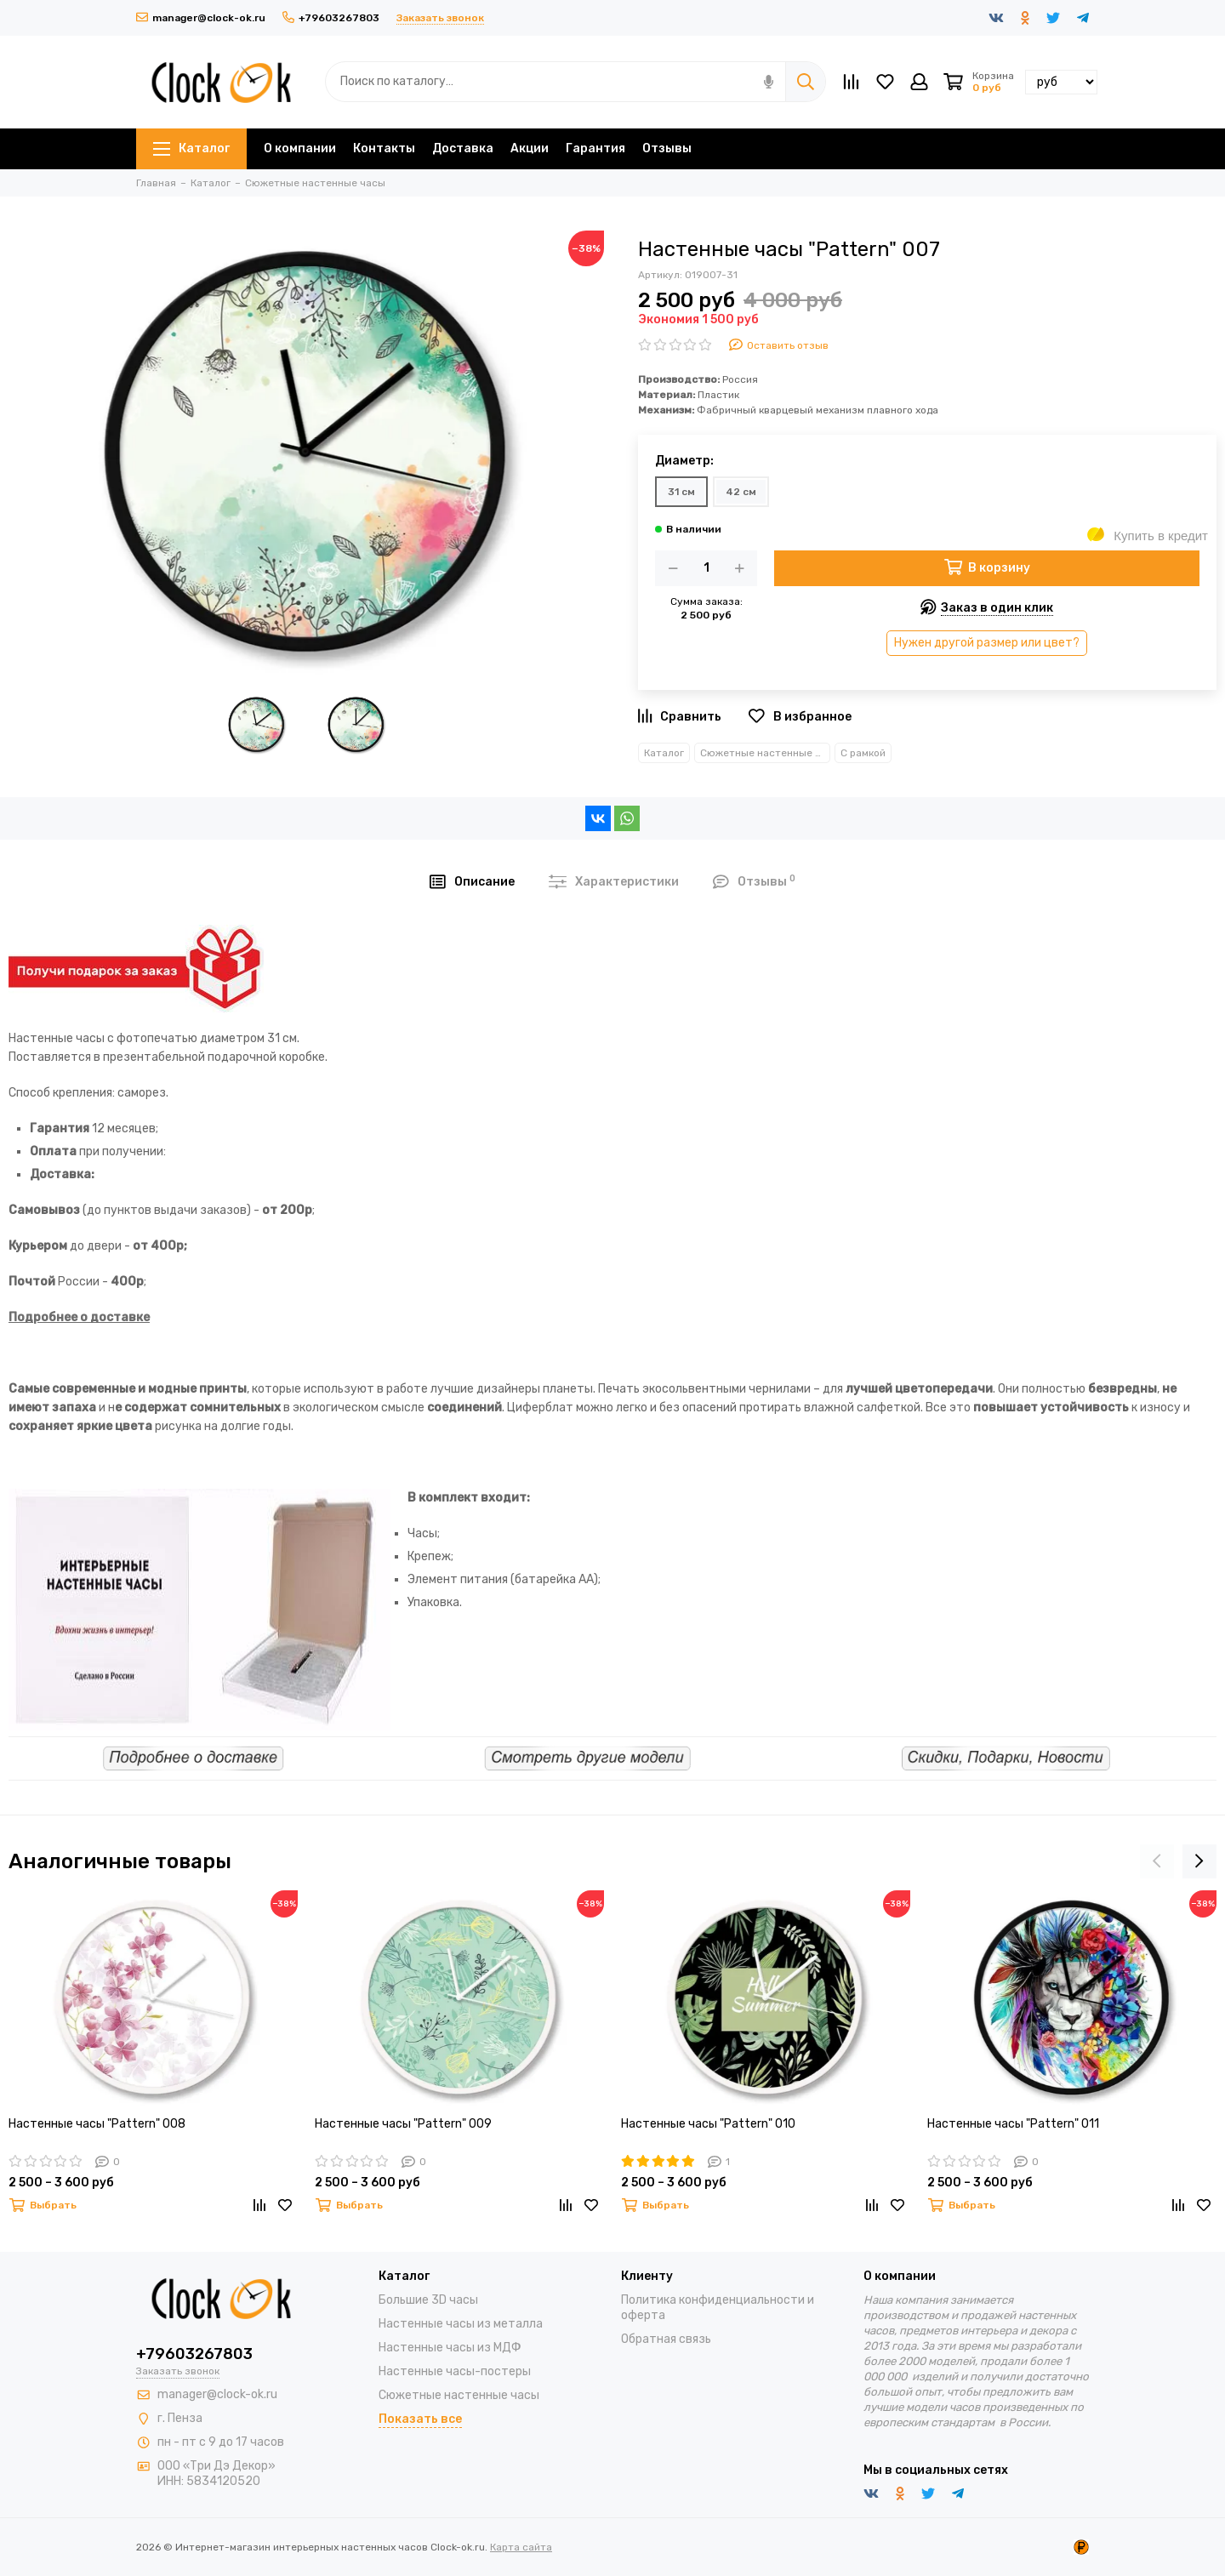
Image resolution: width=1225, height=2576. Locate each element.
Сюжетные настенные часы (765, 753)
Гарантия (595, 148)
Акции (529, 148)
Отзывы (667, 148)
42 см (741, 492)
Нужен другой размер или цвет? (987, 642)
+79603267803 (330, 18)
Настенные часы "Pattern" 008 (97, 2124)
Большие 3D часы (428, 2300)
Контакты (384, 148)
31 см (681, 492)
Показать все (420, 2419)
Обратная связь (666, 2339)
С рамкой (863, 753)
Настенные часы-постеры (455, 2371)
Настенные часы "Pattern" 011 (1013, 2124)
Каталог (191, 148)
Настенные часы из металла (461, 2324)
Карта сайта (521, 2547)
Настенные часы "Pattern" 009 (403, 2124)
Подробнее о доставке (79, 1317)
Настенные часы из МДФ (450, 2347)
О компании (300, 148)
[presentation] (1157, 1861)
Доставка (462, 148)
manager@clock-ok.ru (200, 18)
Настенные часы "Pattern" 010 (708, 2124)
